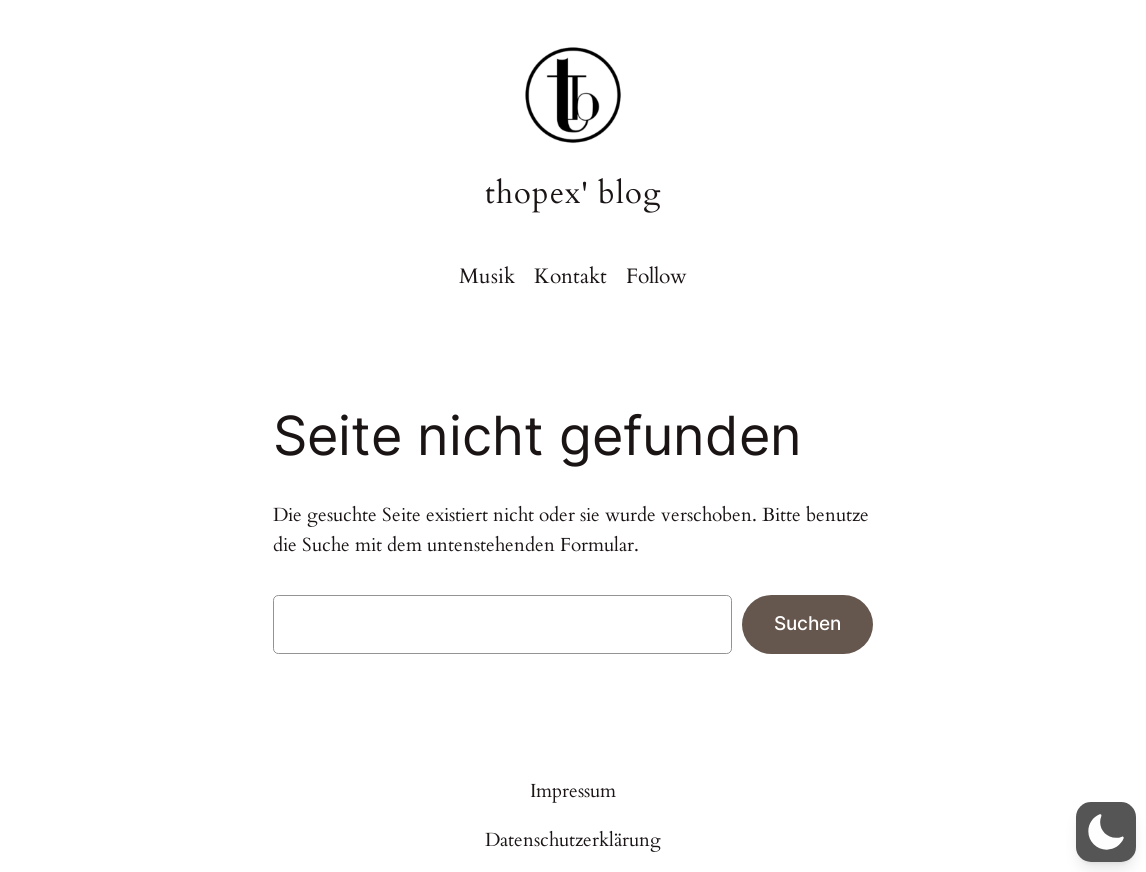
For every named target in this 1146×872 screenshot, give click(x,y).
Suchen (807, 623)
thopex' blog (573, 193)
